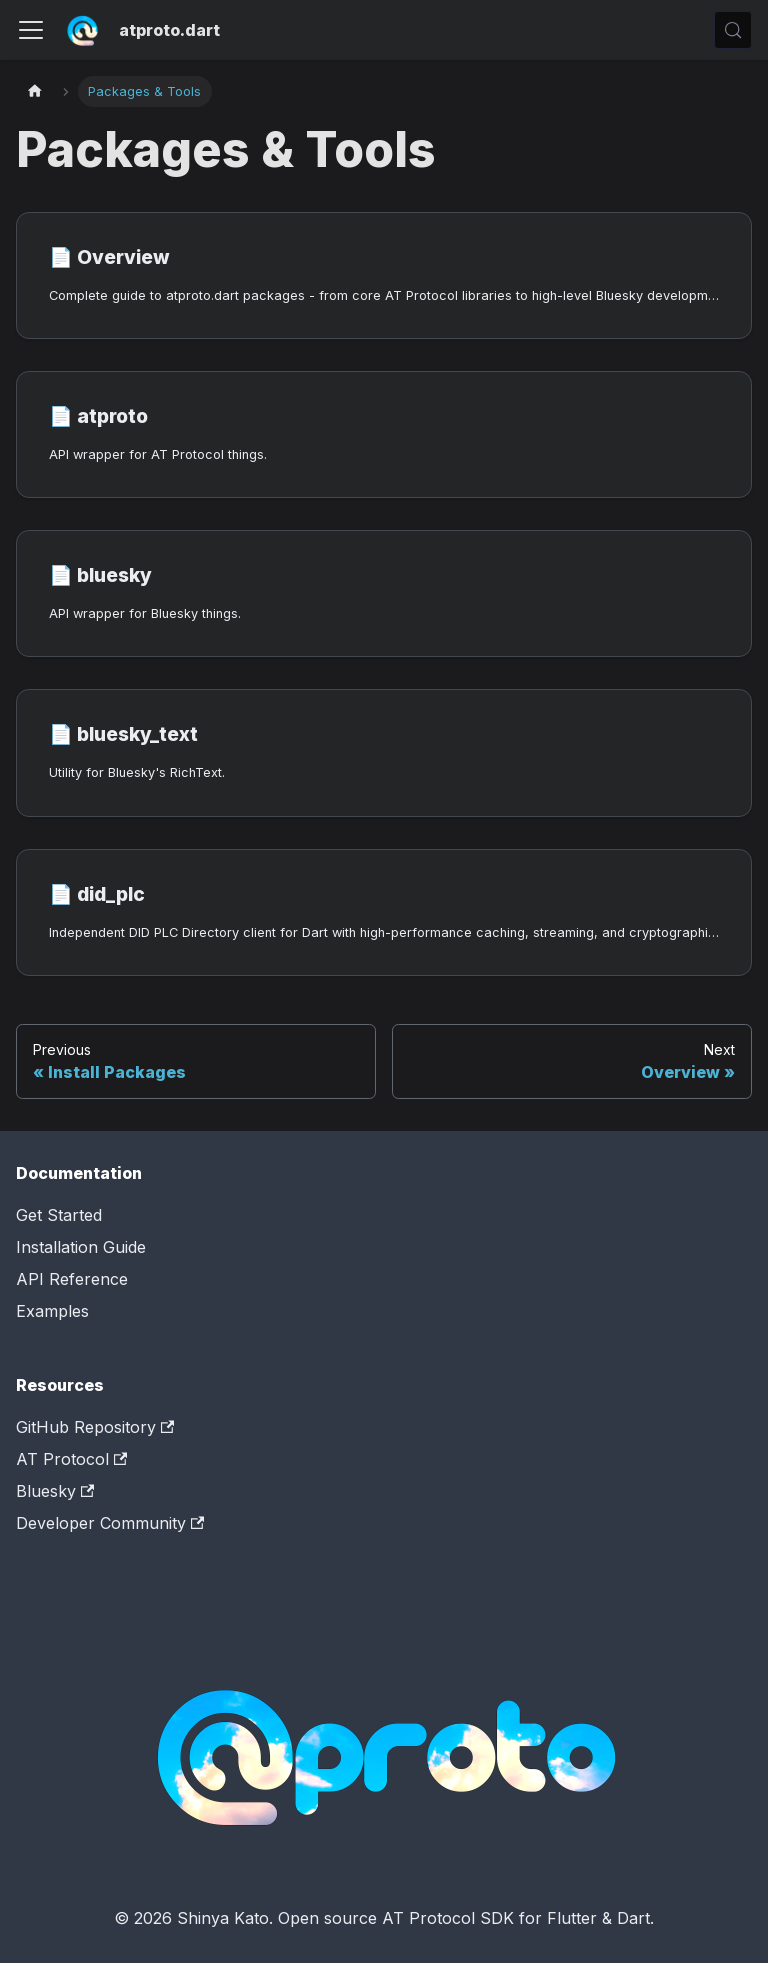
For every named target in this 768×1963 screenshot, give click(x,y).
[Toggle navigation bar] (31, 30)
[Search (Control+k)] (733, 30)
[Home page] (35, 91)
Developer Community (110, 1523)
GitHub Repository (95, 1427)
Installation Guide (81, 1247)
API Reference (72, 1279)
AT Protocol (71, 1459)
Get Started (59, 1215)
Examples (52, 1311)
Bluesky (55, 1491)
